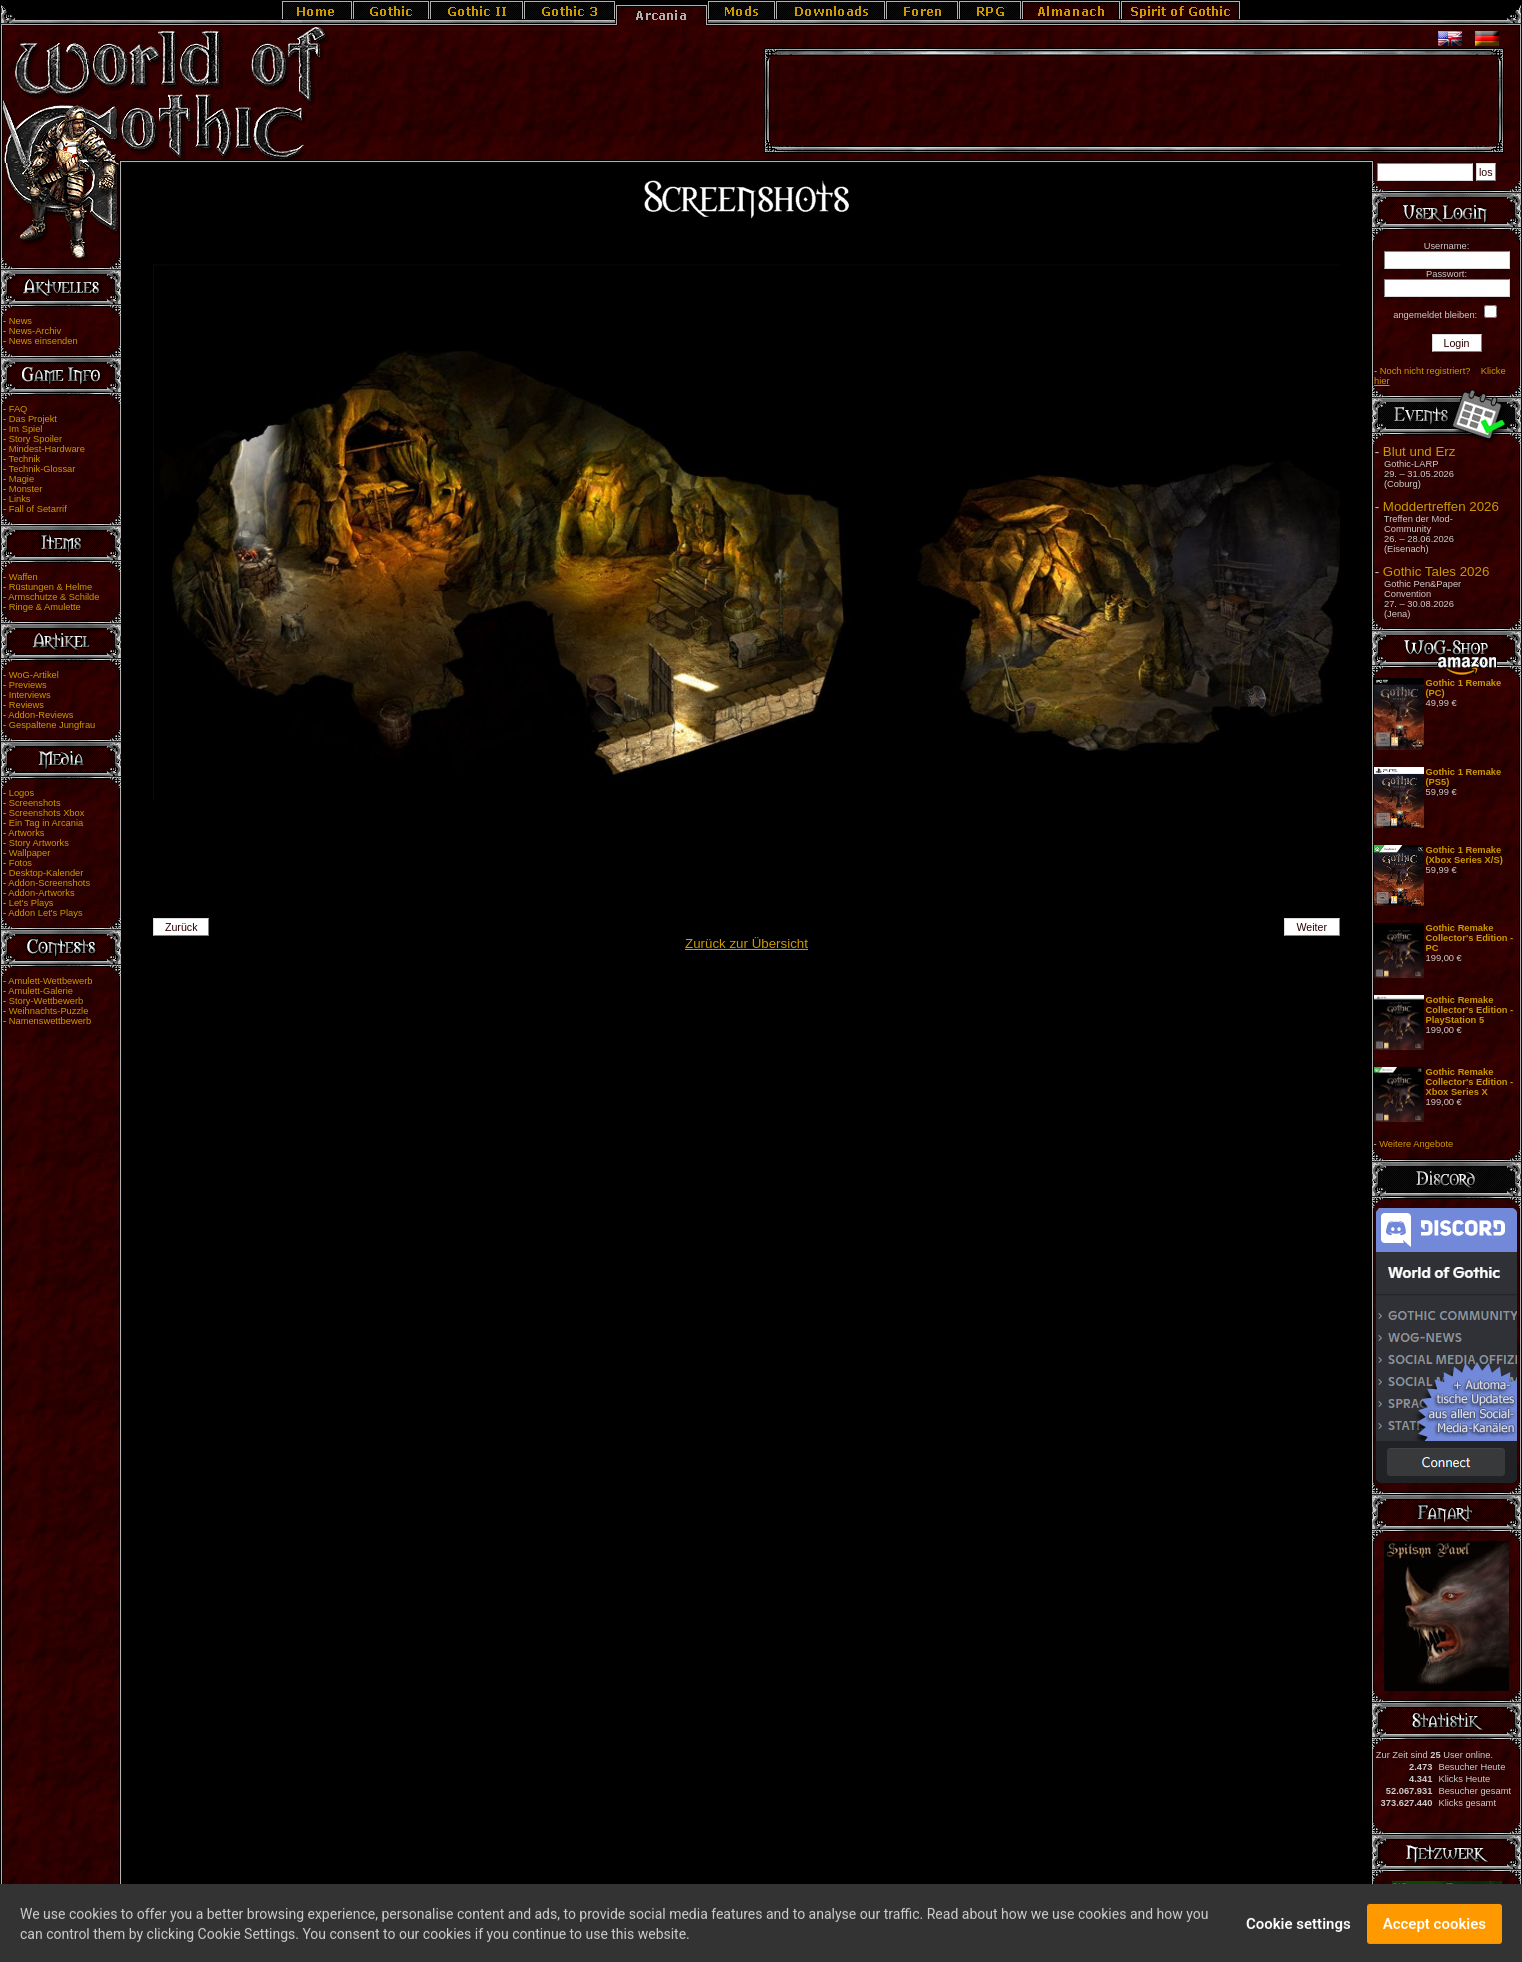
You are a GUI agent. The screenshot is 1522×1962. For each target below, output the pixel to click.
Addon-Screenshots (49, 883)
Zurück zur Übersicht (746, 943)
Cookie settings (1298, 1929)
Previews (28, 685)
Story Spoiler (35, 439)
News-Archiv (35, 331)
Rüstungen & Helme (50, 587)
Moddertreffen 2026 (1441, 506)
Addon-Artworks (41, 893)
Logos (21, 793)
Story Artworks (39, 843)
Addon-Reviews (40, 715)
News (20, 321)
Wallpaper (30, 853)
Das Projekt (33, 419)
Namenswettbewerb (50, 1021)
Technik (25, 459)
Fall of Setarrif (38, 509)
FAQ (18, 409)
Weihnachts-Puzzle (49, 1011)
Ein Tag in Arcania (46, 823)
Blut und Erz (1419, 451)
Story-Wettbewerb (46, 1001)
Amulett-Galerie (40, 991)
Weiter (1311, 927)
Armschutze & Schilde (53, 597)
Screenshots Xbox (47, 813)
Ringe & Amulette (45, 607)
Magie (21, 479)
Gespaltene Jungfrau (52, 725)
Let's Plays (31, 903)
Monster (26, 489)
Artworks (26, 833)
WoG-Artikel (34, 675)
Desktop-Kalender (46, 873)
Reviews (26, 705)
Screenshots (35, 803)
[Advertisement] (1134, 101)
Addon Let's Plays (45, 913)
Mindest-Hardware (47, 449)
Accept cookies (1434, 1929)
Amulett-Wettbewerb (50, 981)
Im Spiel (26, 429)
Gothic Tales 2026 (1436, 571)
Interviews (30, 695)
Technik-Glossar (42, 469)
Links (20, 499)
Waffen (23, 577)
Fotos (20, 863)
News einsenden (43, 341)
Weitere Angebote (1416, 1144)
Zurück (181, 927)
